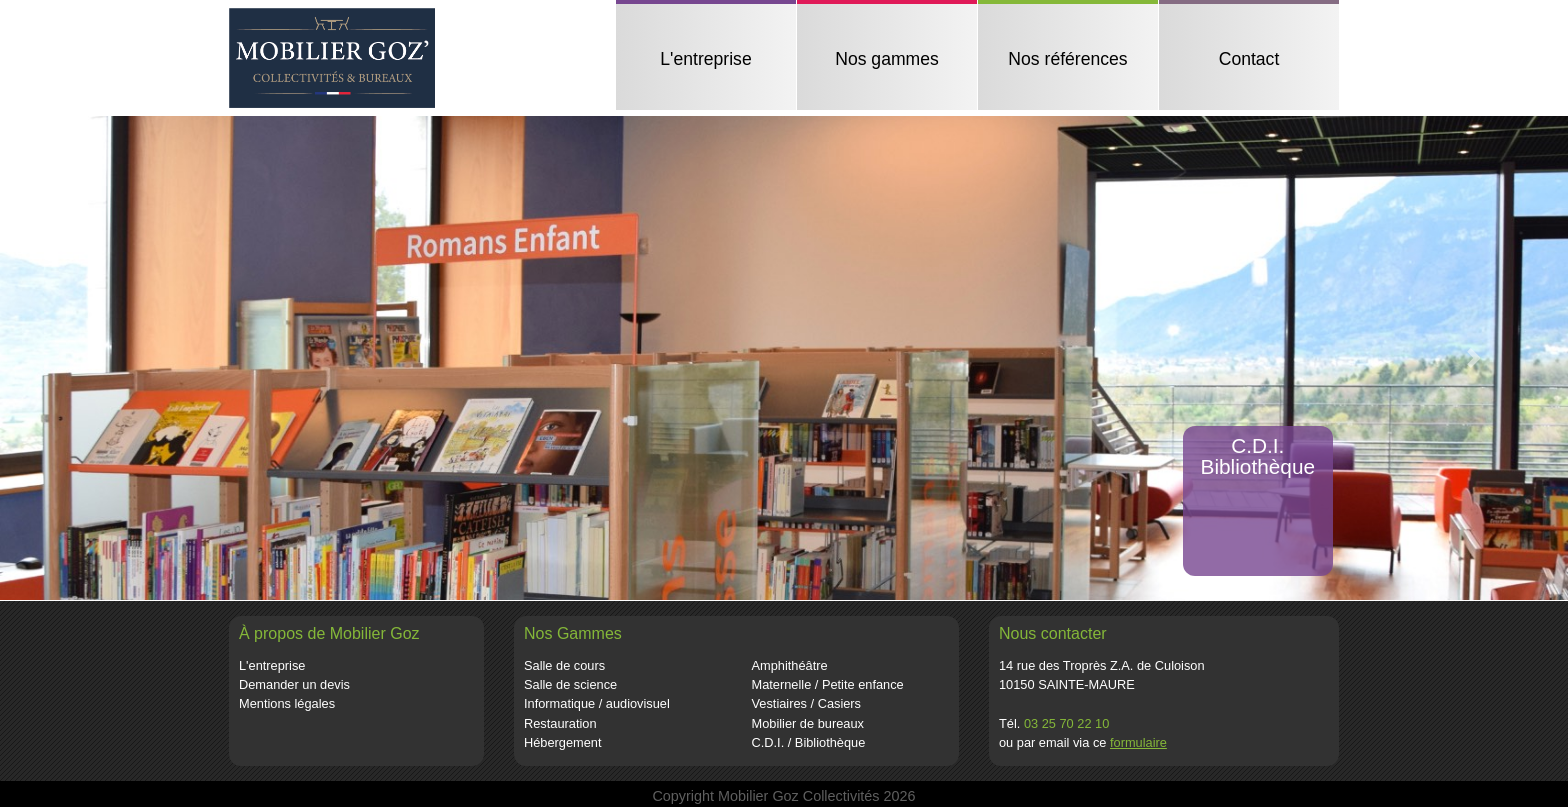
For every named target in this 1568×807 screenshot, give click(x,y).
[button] (94, 358)
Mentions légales (287, 703)
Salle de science (570, 684)
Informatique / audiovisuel (597, 703)
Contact (1249, 59)
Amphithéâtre (790, 665)
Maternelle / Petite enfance (828, 684)
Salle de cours (564, 665)
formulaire (1138, 742)
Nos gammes (887, 59)
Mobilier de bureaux (808, 723)
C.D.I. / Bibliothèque (809, 742)
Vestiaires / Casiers (807, 703)
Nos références (1067, 59)
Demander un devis (294, 684)
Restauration (560, 723)
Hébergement (563, 742)
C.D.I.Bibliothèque (1258, 456)
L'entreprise (705, 59)
